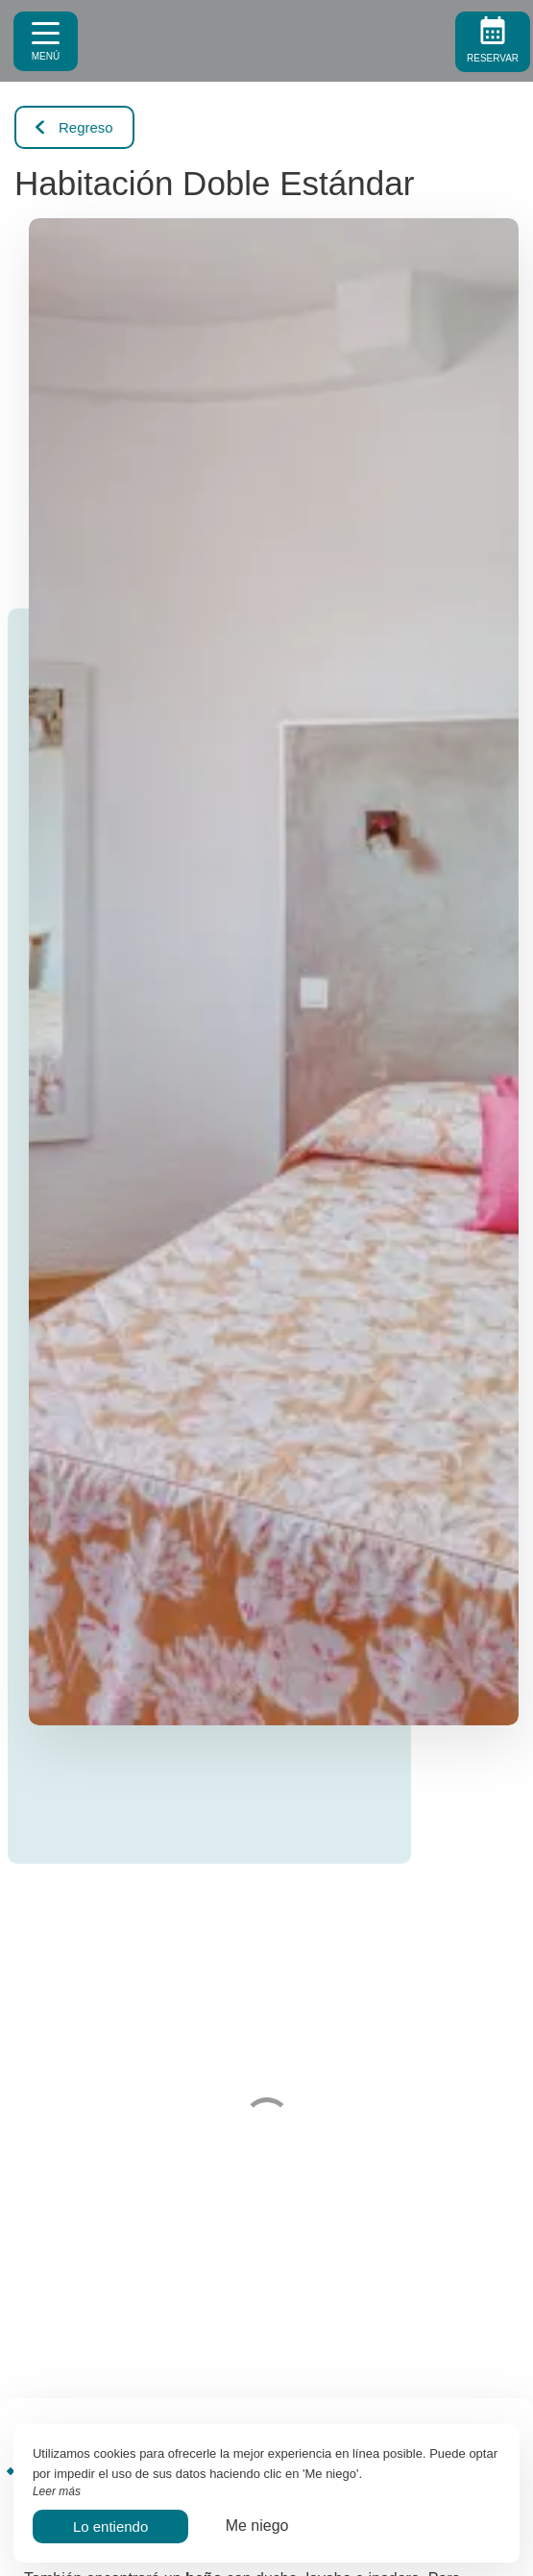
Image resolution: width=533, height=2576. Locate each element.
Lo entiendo (110, 2526)
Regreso (74, 127)
